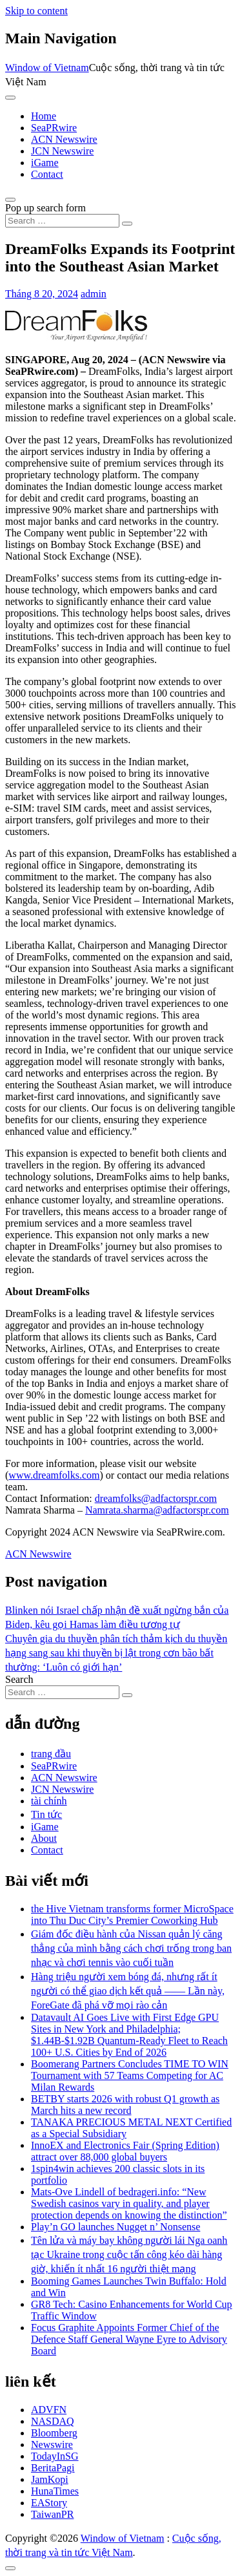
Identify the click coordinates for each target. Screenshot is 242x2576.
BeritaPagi (53, 2467)
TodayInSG (55, 2456)
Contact (47, 174)
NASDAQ (52, 2421)
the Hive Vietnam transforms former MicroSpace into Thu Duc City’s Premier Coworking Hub (132, 1914)
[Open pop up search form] (10, 200)
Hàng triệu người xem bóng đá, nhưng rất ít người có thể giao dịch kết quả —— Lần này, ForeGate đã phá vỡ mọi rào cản (128, 1991)
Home (43, 116)
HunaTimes (55, 2491)
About (44, 1838)
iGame (45, 162)
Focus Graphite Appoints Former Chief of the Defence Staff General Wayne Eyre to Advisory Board (129, 2339)
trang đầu (51, 1753)
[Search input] (62, 220)
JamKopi (49, 2479)
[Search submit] (127, 224)
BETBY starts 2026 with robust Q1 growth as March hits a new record (125, 2104)
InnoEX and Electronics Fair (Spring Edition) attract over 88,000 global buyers (125, 2151)
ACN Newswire (64, 139)
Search (19, 1679)
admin (93, 293)
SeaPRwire (54, 127)
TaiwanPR (52, 2514)
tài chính (49, 1800)
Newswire (52, 2444)
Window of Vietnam (47, 67)
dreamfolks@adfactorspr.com (156, 1498)
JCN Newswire (62, 150)
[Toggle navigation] (10, 98)
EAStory (49, 2502)
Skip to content (36, 10)
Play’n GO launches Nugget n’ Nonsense (115, 2226)
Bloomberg (54, 2432)
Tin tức (46, 1814)
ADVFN (48, 2409)
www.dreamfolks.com (53, 1475)
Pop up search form (45, 207)
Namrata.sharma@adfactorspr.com (157, 1509)
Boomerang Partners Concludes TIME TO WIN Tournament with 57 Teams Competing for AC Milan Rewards (129, 2075)
